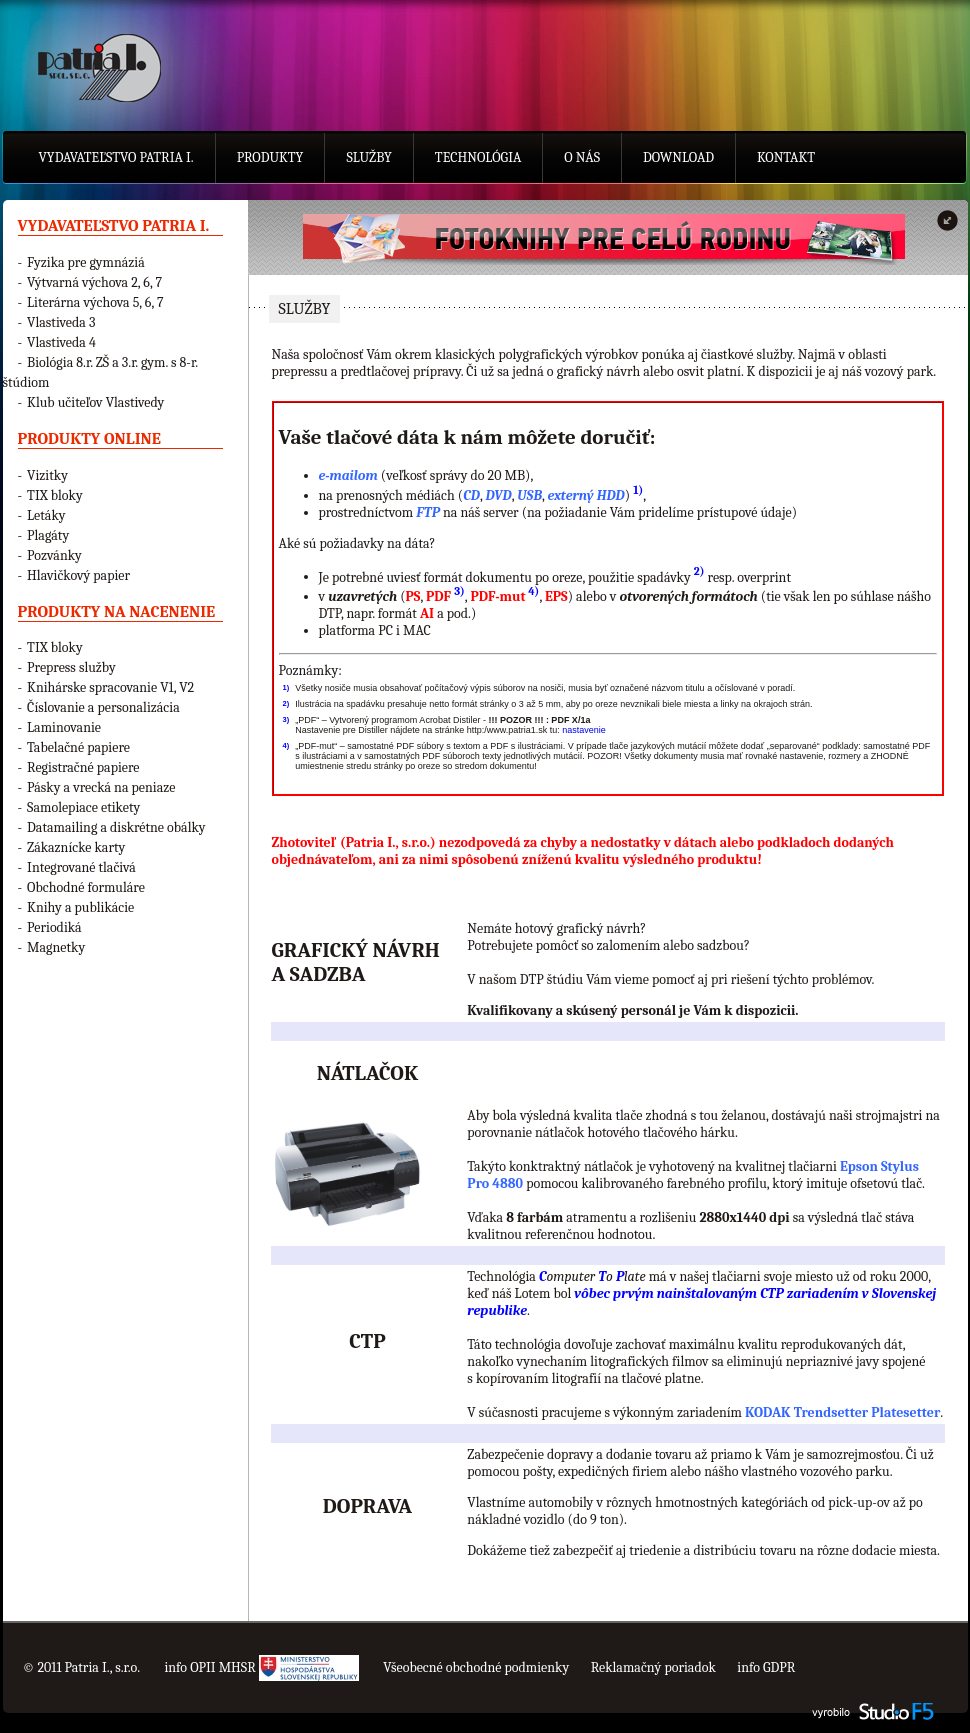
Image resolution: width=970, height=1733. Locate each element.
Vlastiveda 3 (61, 322)
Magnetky (56, 947)
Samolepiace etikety (83, 807)
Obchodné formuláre (86, 887)
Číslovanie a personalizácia (103, 707)
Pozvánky (54, 555)
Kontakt (786, 157)
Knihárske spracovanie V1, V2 (110, 687)
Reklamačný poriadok (653, 1667)
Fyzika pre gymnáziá (86, 262)
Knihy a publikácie (80, 907)
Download (678, 157)
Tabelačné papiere (78, 747)
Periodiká (54, 927)
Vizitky (47, 475)
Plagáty (48, 535)
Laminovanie (64, 727)
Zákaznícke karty (76, 847)
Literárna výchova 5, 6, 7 (95, 302)
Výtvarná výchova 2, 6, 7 (94, 282)
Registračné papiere (83, 767)
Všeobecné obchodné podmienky (476, 1667)
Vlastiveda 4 (61, 342)
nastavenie (584, 730)
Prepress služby (71, 667)
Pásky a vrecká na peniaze (101, 787)
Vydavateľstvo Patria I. (116, 157)
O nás (582, 157)
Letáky (46, 515)
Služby (368, 157)
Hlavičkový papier (78, 575)
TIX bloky (55, 495)
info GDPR (766, 1667)
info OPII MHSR (261, 1667)
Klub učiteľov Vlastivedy (95, 402)
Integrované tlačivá (81, 867)
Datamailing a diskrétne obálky (116, 827)
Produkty (270, 157)
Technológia (478, 157)
